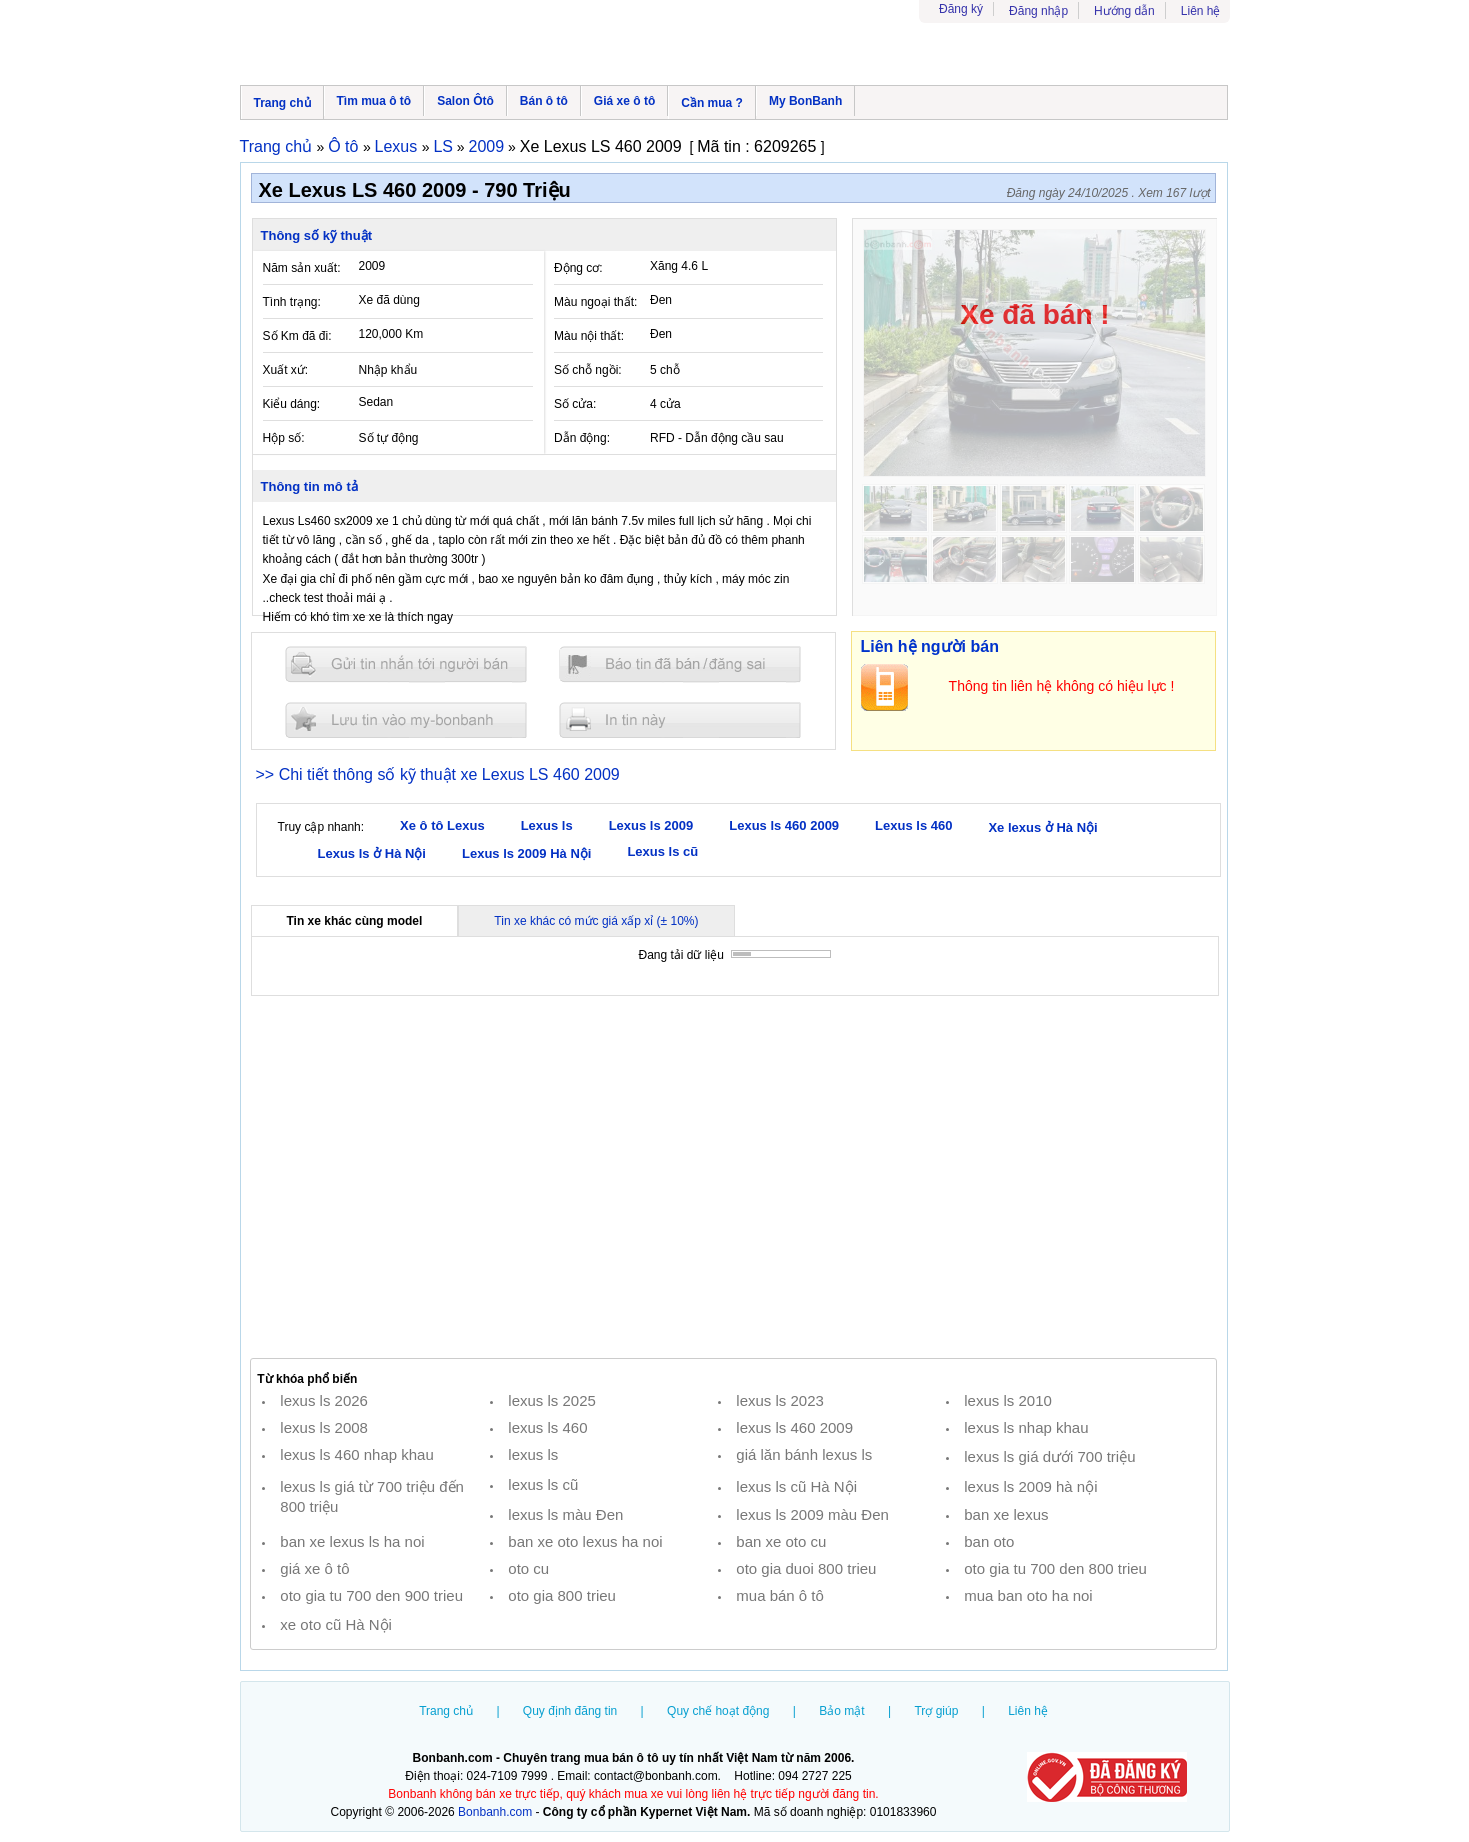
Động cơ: (578, 268)
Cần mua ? (712, 103)
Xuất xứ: (286, 370)
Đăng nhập (1038, 11)
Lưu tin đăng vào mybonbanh (406, 719)
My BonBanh (805, 101)
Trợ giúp (936, 1711)
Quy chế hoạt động (718, 1711)
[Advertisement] (734, 1177)
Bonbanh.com (495, 1812)
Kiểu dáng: (292, 404)
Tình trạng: (292, 302)
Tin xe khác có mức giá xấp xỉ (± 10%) (596, 921)
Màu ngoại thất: (595, 302)
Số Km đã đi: (297, 336)
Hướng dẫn (1124, 11)
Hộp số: (284, 438)
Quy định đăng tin (570, 1711)
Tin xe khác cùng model (355, 921)
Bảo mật (841, 1711)
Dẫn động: (582, 438)
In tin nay (680, 719)
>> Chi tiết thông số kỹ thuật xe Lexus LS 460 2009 (438, 774)
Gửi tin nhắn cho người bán (406, 664)
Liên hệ (1201, 11)
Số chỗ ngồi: (588, 370)
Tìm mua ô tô (374, 101)
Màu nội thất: (589, 336)
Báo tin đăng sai (680, 664)
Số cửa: (575, 404)
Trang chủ (282, 103)
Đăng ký (961, 9)
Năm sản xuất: (302, 268)
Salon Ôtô (465, 101)
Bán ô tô (544, 101)
